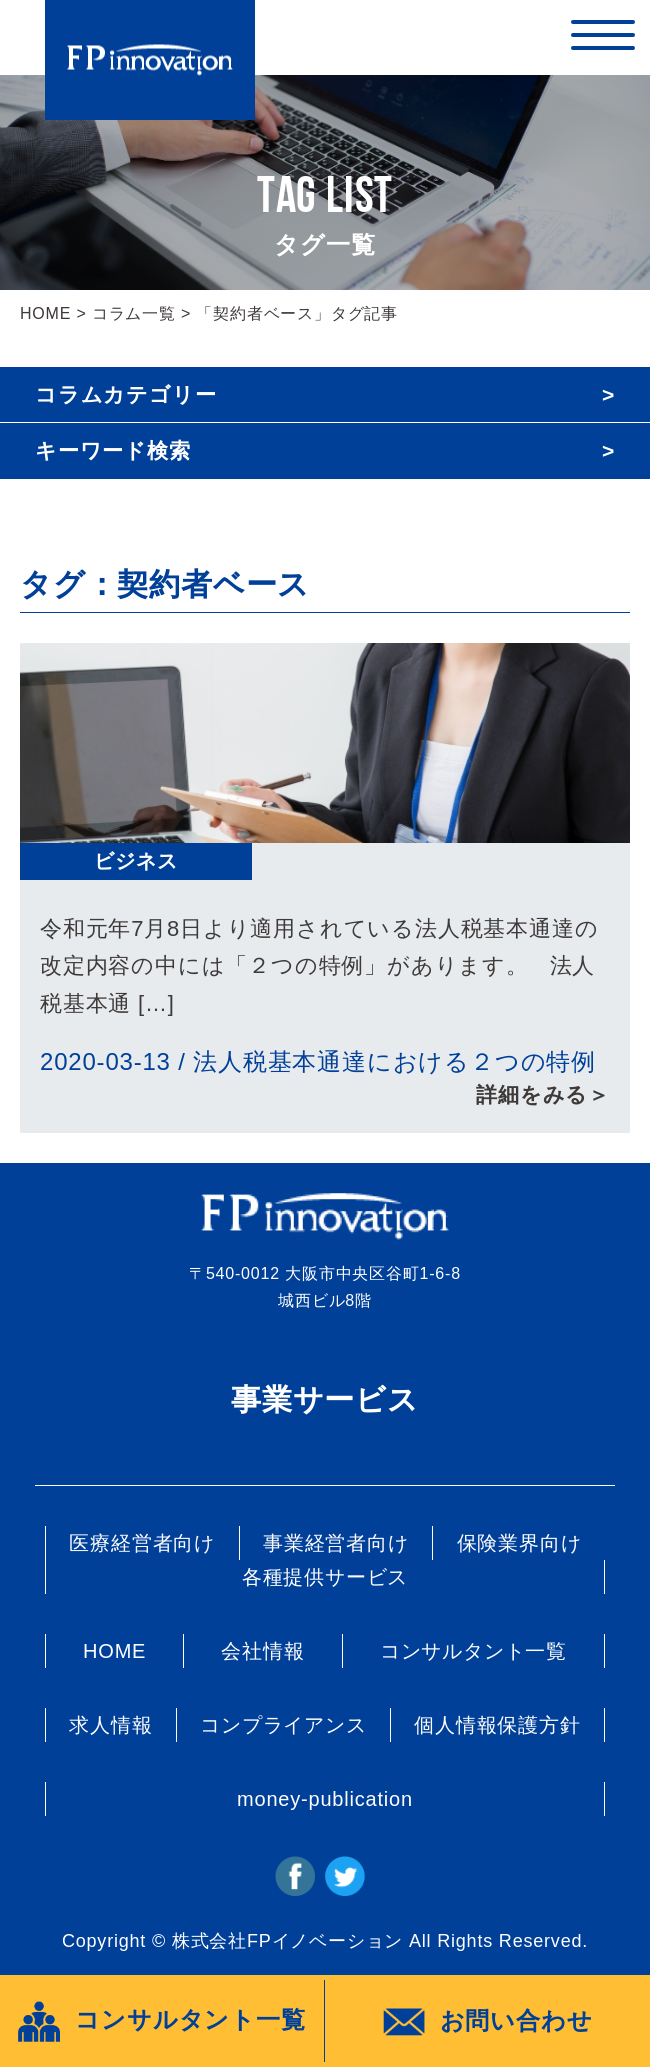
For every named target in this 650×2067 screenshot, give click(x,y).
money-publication (325, 1799)
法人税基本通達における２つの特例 (394, 1061)
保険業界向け (519, 1543)
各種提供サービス (325, 1577)
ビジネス (135, 861)
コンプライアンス (283, 1725)
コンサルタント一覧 (473, 1651)
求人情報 (110, 1725)
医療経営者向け (142, 1543)
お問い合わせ (488, 2022)
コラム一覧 (134, 313)
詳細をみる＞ (543, 1094)
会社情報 (262, 1651)
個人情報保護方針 (497, 1725)
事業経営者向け (336, 1543)
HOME (45, 313)
